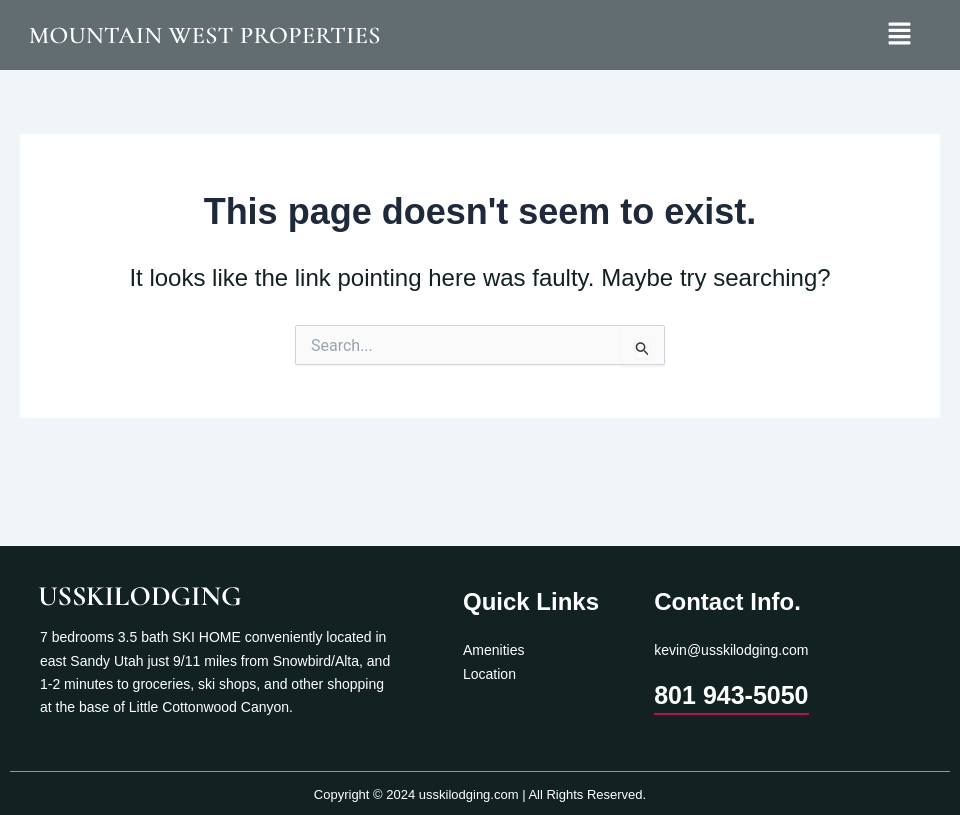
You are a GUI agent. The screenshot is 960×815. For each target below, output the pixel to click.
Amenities (493, 650)
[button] (900, 35)
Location (489, 674)
